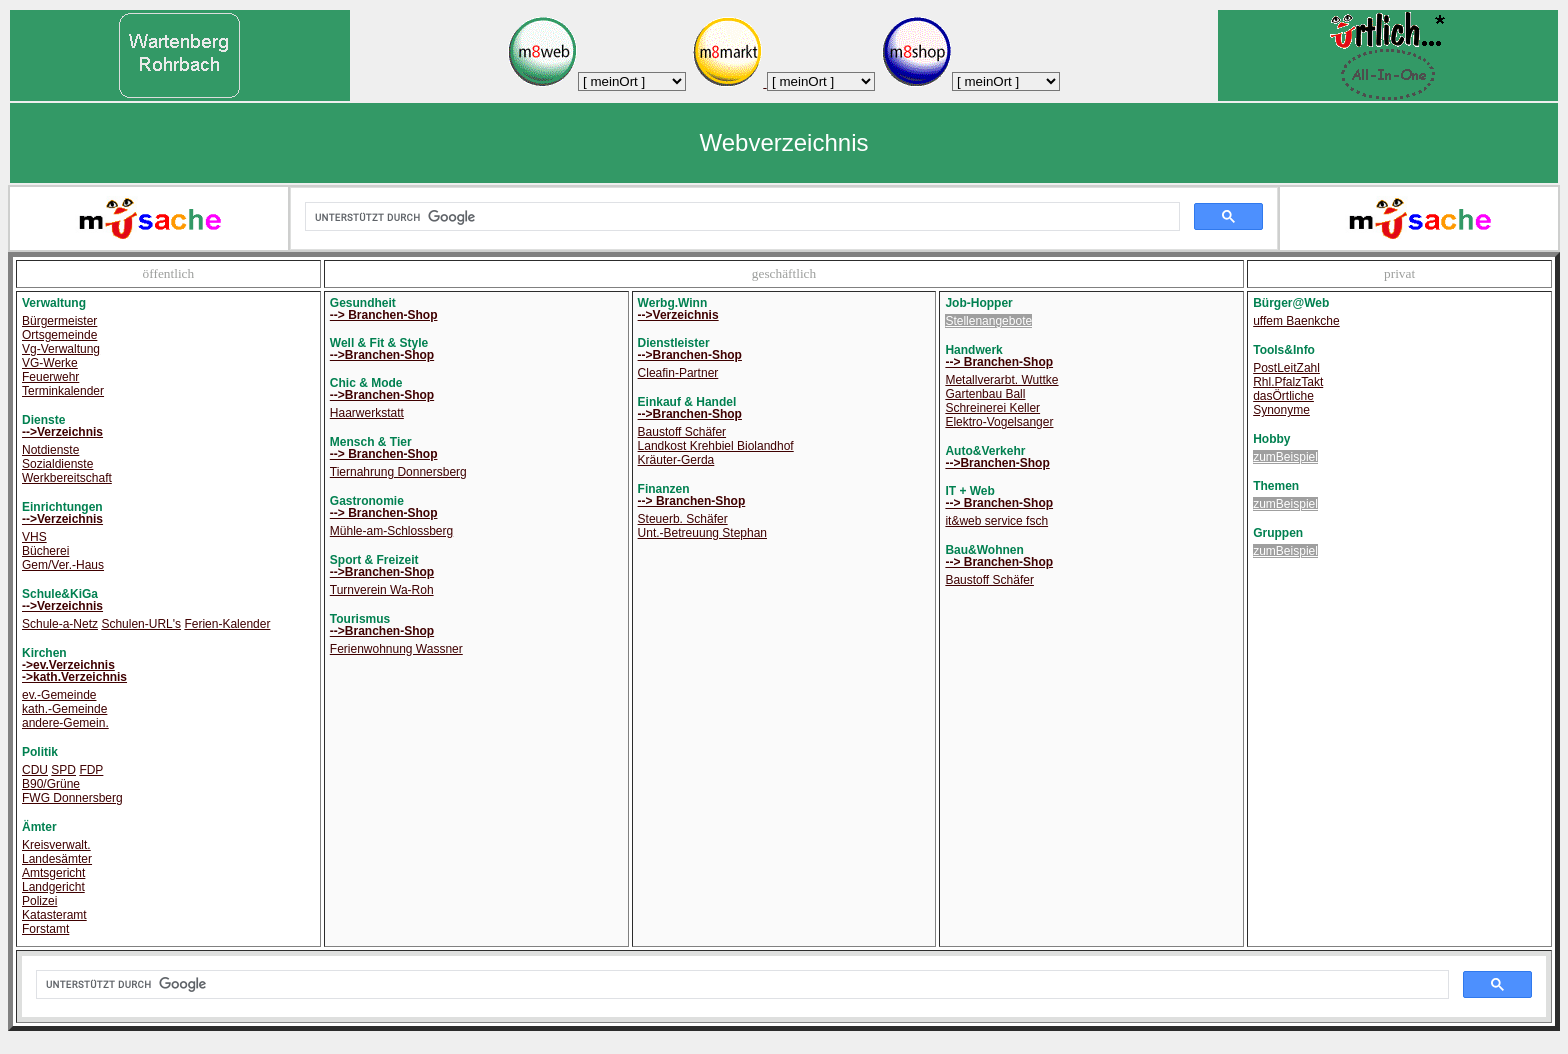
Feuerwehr (50, 377)
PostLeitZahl (1286, 368)
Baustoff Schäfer (682, 432)
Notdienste (50, 450)
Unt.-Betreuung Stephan (702, 533)
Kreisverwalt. (56, 845)
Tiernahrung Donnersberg (398, 472)
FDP (91, 770)
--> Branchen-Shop (384, 315)
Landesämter (57, 859)
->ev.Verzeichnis (68, 665)
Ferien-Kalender (227, 624)
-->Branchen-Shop (382, 355)
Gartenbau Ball (985, 394)
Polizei (39, 901)
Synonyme (1281, 410)
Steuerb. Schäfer (683, 519)
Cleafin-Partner (678, 373)
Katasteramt (54, 915)
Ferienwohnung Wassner (396, 649)
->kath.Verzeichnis (74, 677)
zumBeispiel (1285, 457)
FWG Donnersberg (72, 798)
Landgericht (53, 887)
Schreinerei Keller (992, 408)
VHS (34, 537)
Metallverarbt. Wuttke (1001, 380)
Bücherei (45, 551)
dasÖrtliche (1283, 396)
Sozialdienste (57, 464)
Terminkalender (63, 391)
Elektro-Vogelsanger (999, 422)
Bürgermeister (59, 321)
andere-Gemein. (65, 723)
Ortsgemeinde (59, 335)
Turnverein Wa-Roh (382, 590)
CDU (35, 770)
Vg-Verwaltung (61, 349)
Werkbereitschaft (67, 478)
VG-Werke (50, 363)
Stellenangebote (988, 321)
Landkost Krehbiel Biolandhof (716, 446)
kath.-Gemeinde (64, 709)
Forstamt (45, 929)
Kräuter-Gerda (676, 460)
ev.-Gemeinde (59, 695)
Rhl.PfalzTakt (1288, 382)
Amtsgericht (53, 873)
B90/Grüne (51, 784)
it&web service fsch (996, 521)
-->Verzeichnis (62, 432)
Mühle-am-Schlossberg (391, 531)
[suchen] (740, 217)
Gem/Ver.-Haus (63, 565)
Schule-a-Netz (60, 624)
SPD (63, 770)
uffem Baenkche (1296, 321)
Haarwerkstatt (367, 413)
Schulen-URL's (141, 624)
